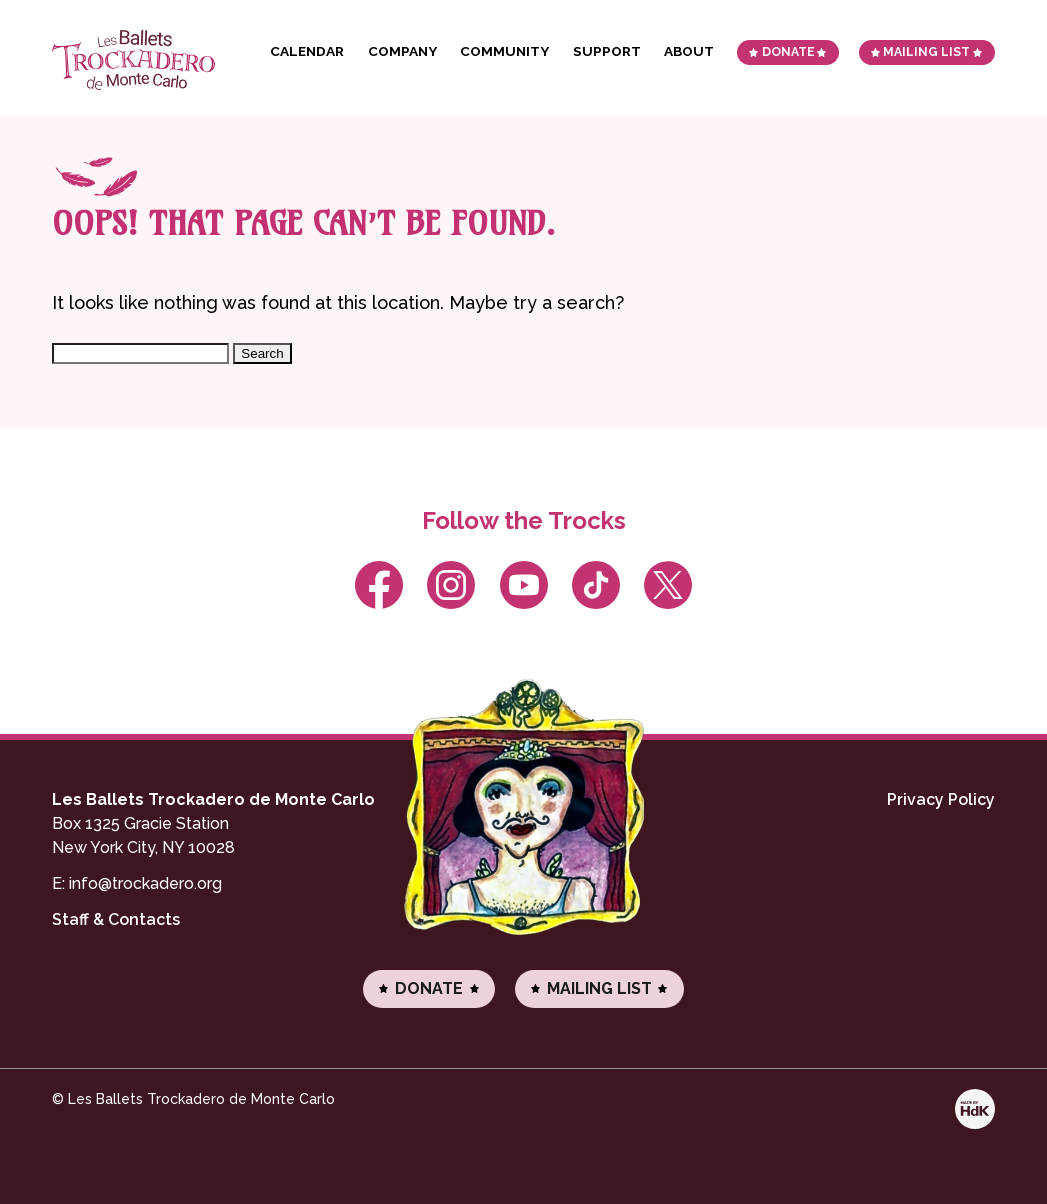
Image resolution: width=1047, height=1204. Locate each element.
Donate (788, 52)
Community (504, 51)
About (689, 51)
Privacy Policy (941, 799)
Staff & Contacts (116, 919)
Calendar (307, 51)
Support (607, 51)
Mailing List (926, 52)
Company (402, 51)
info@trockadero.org (145, 883)
